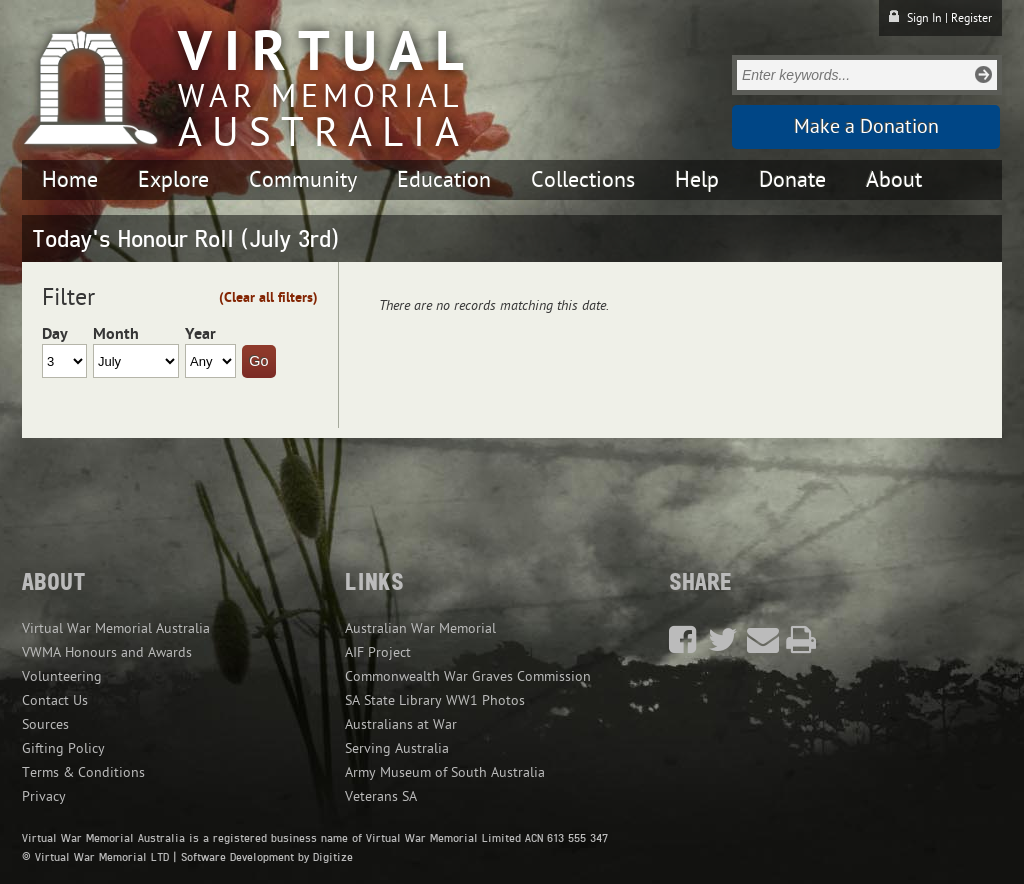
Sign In (924, 18)
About (894, 180)
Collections (583, 180)
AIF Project (378, 652)
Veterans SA (381, 796)
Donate (792, 180)
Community (303, 180)
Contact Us (55, 700)
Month (116, 334)
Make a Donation (866, 127)
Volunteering (62, 676)
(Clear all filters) (268, 297)
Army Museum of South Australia (445, 772)
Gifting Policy (63, 748)
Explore (173, 180)
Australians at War (401, 724)
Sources (45, 724)
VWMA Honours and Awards (107, 652)
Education (444, 180)
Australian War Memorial (420, 628)
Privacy (44, 796)
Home (70, 180)
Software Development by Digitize (267, 857)
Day (55, 334)
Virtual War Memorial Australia (116, 628)
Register (971, 18)
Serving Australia (397, 748)
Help (697, 180)
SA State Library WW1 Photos (435, 700)
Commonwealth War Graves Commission (468, 676)
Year (200, 334)
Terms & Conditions (83, 772)
